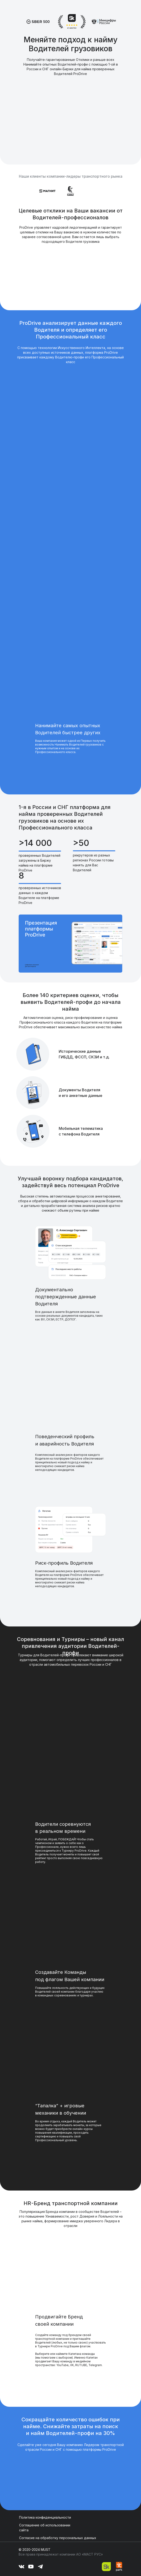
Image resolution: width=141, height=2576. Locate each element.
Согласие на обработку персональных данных (57, 2538)
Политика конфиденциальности (45, 2517)
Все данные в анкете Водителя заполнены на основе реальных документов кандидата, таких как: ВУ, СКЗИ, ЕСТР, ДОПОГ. (69, 1315)
